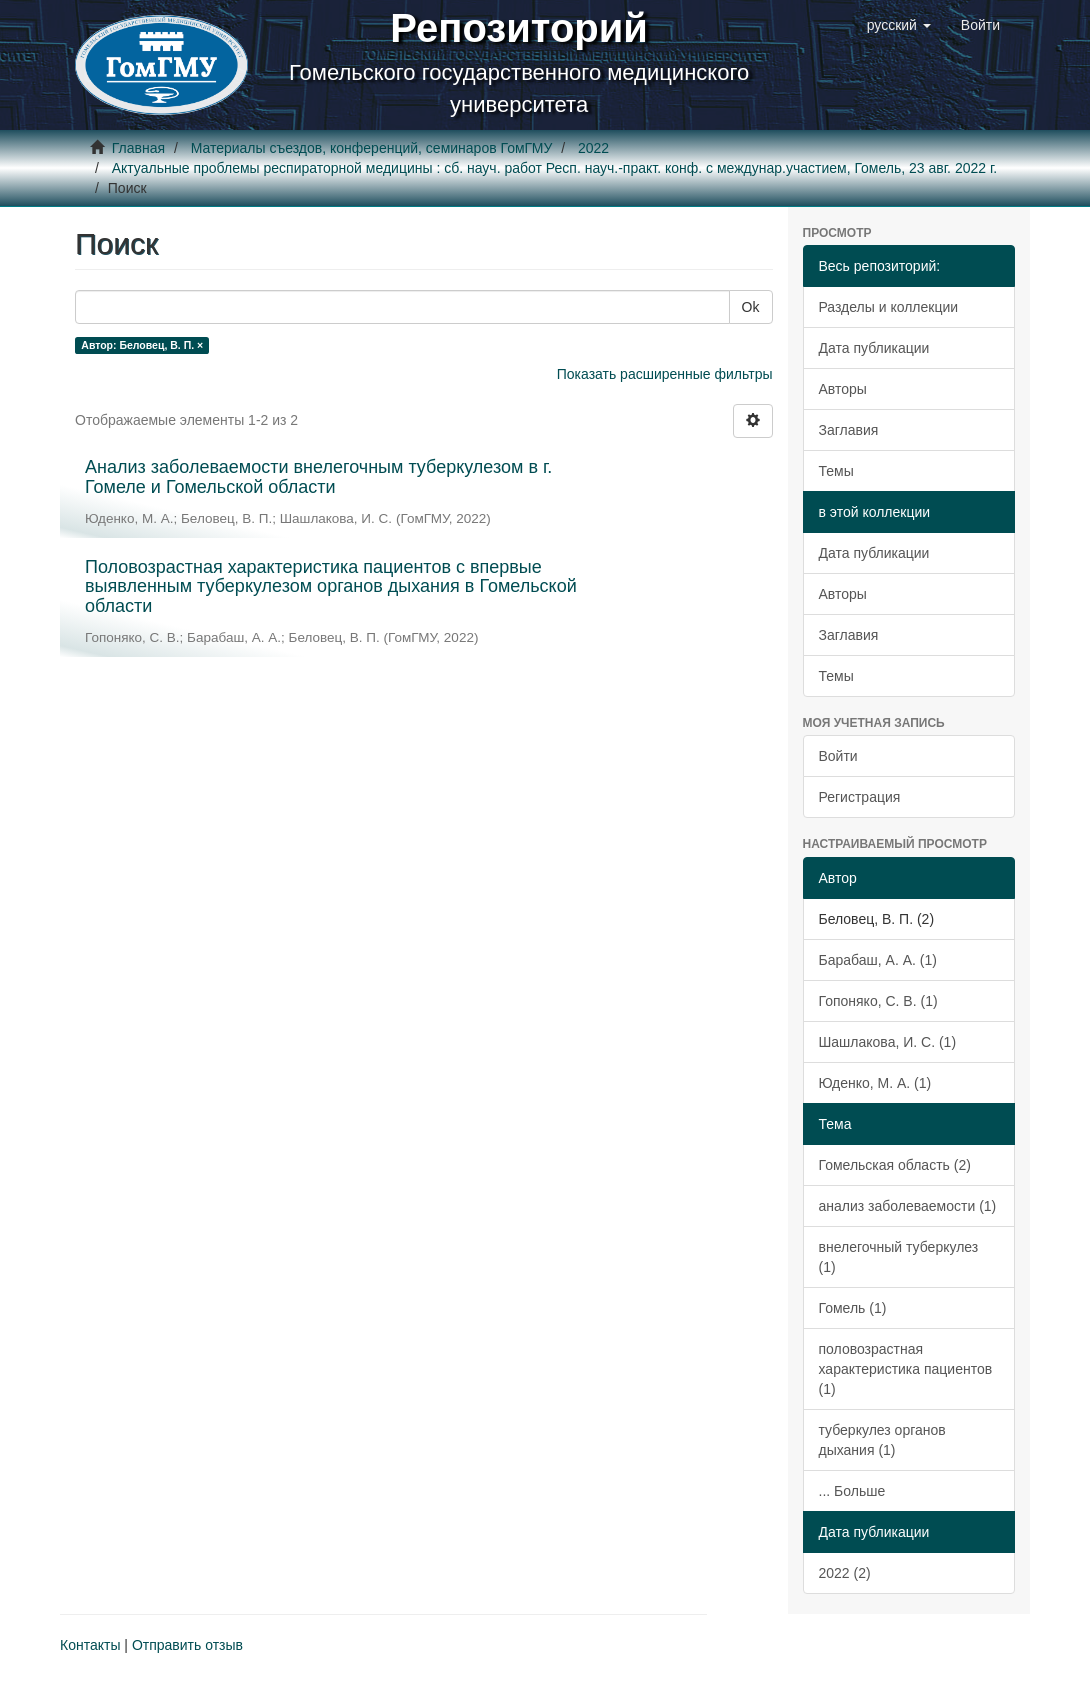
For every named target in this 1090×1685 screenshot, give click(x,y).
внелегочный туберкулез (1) (899, 1257)
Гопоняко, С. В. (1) (878, 1001)
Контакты (90, 1645)
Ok (751, 307)
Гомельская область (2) (895, 1165)
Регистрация (860, 797)
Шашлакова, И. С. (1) (888, 1042)
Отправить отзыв (187, 1645)
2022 (593, 148)
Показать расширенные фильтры (665, 374)
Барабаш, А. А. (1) (878, 960)
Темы (836, 471)
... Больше (852, 1491)
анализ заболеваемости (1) (908, 1206)
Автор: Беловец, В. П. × (142, 345)
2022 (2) (845, 1573)
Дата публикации (874, 348)
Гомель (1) (853, 1308)
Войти (838, 756)
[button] (899, 25)
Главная (138, 148)
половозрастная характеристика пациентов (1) (906, 1369)
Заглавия (849, 430)
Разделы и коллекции (889, 307)
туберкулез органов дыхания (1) (882, 1440)
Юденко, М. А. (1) (875, 1083)
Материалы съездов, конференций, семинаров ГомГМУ (372, 148)
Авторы (843, 389)
